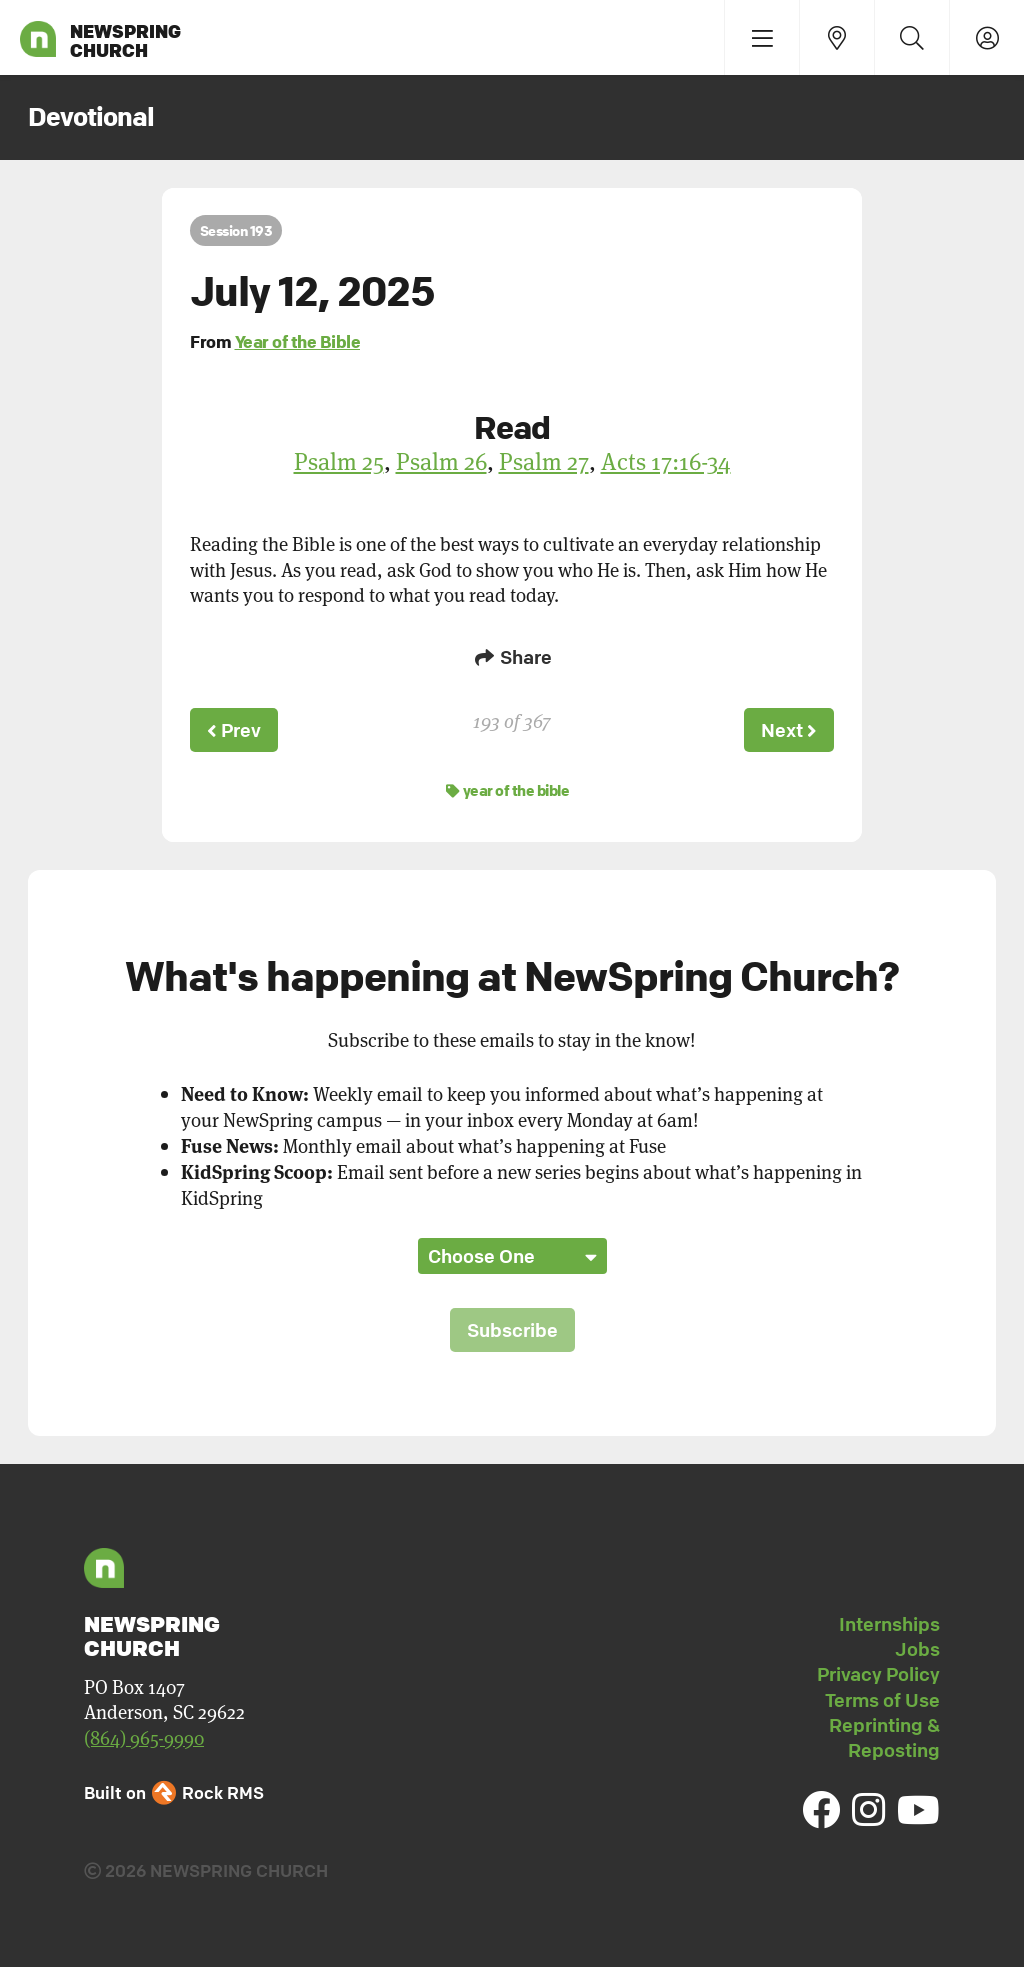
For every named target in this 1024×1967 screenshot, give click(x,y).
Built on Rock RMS (174, 1792)
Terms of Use (882, 1700)
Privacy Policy (878, 1674)
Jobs (917, 1649)
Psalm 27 (544, 461)
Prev (234, 730)
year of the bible (508, 790)
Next (789, 730)
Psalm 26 (441, 461)
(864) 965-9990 (144, 1737)
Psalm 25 (339, 461)
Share (512, 657)
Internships (889, 1624)
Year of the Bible (298, 341)
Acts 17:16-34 (666, 461)
